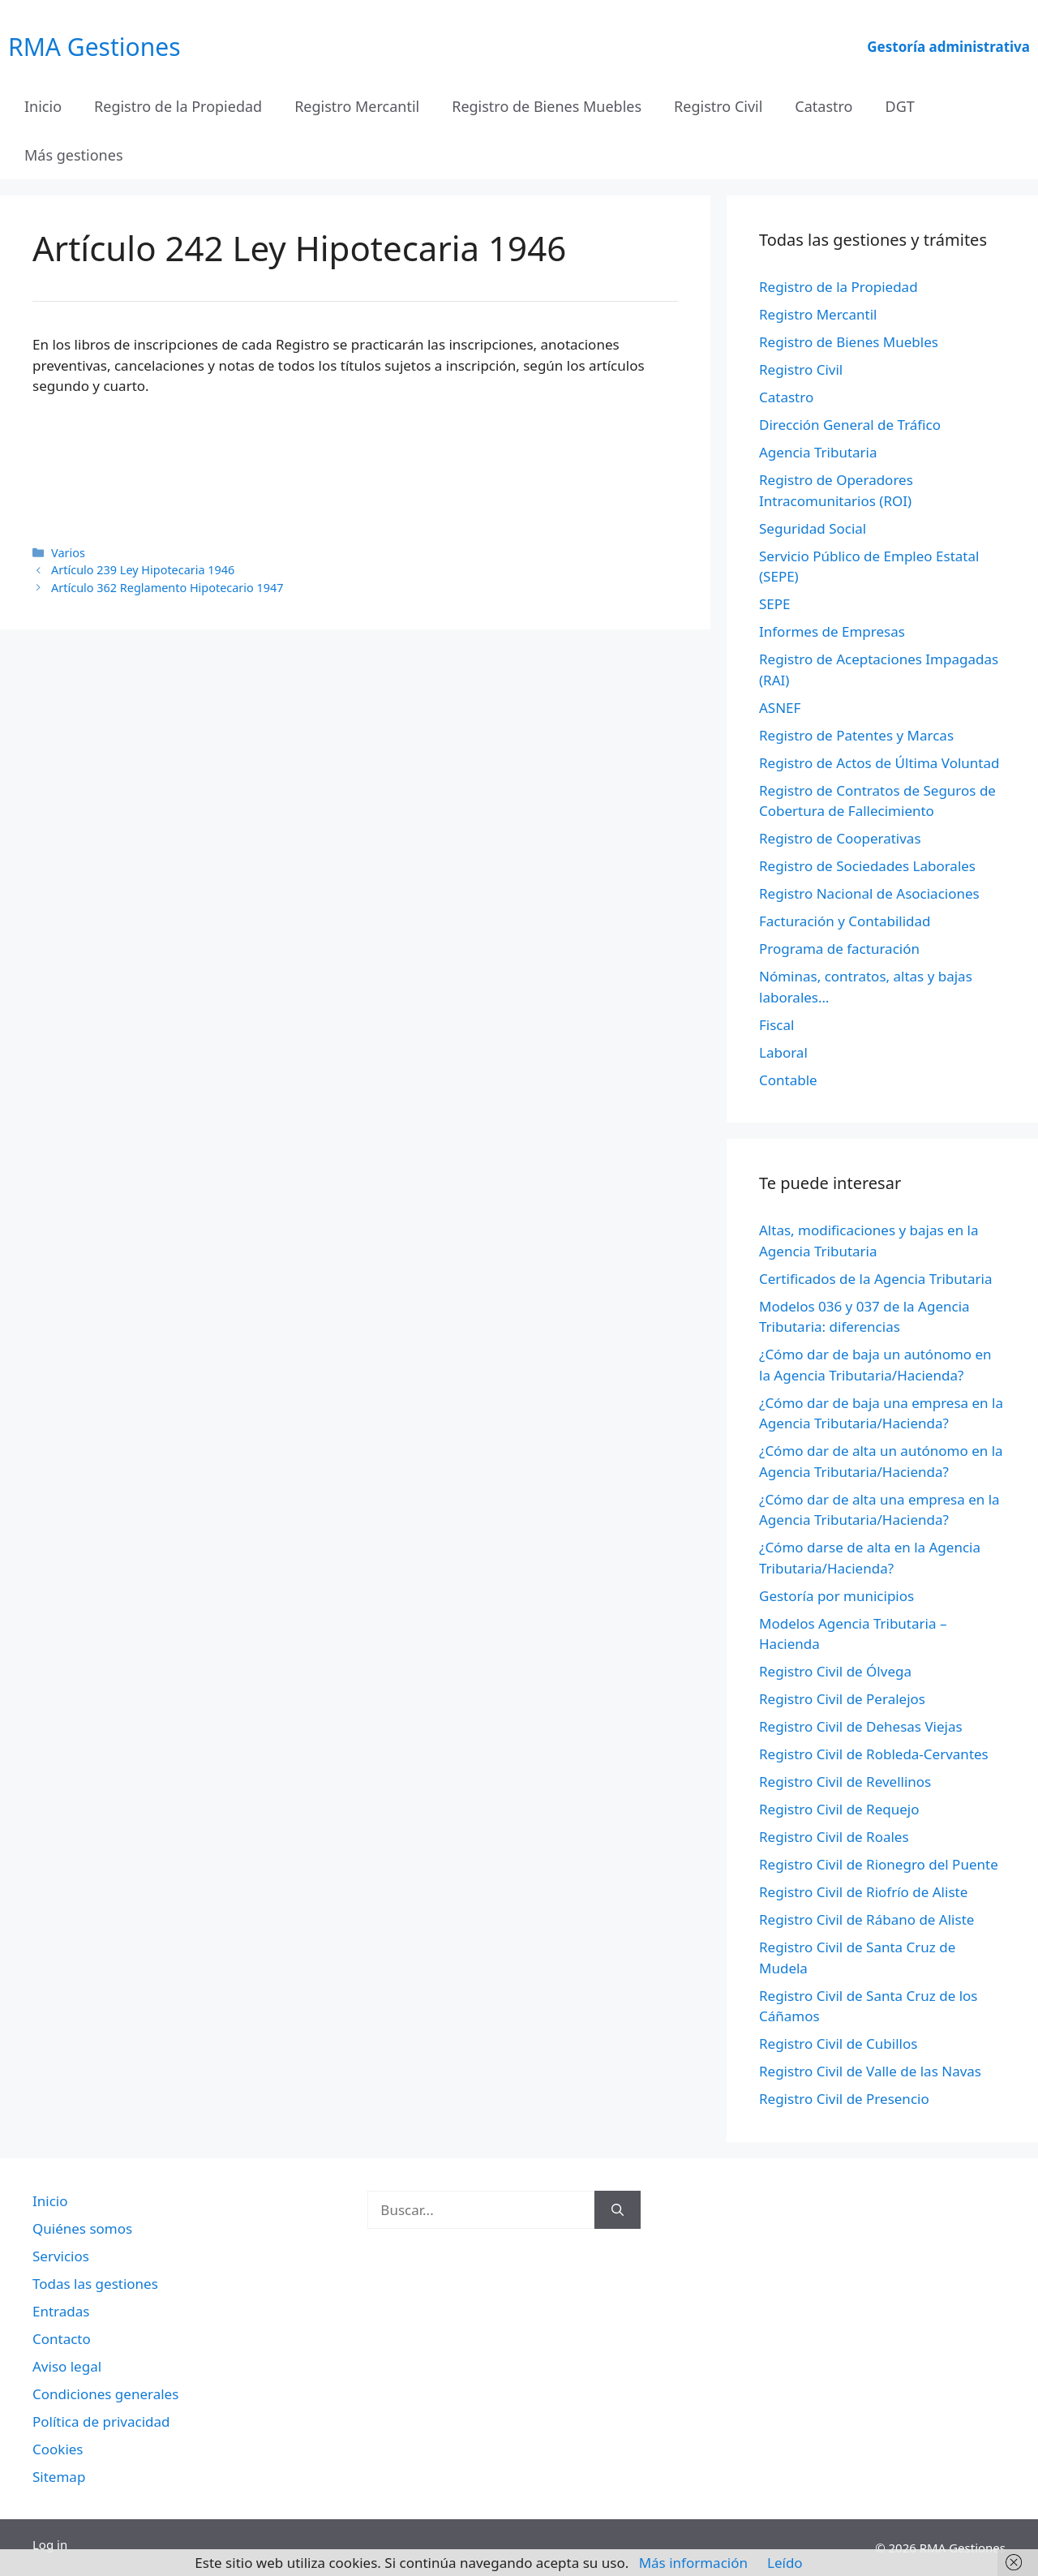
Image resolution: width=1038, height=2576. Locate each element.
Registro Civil (718, 106)
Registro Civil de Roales (834, 1836)
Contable (788, 1080)
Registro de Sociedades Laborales (867, 866)
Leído (785, 2562)
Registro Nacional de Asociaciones (869, 893)
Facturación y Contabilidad (845, 921)
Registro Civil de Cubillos (838, 2043)
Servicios (60, 2256)
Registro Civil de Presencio (844, 2098)
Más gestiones (73, 155)
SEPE (775, 604)
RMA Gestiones (94, 46)
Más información (693, 2562)
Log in (49, 2544)
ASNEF (779, 707)
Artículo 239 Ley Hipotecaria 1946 (142, 569)
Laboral (783, 1052)
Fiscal (776, 1024)
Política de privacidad (100, 2421)
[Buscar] (617, 2210)
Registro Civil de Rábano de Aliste (866, 1919)
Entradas (60, 2311)
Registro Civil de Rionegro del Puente (878, 1864)
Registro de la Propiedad (178, 106)
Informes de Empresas (832, 631)
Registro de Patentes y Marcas (856, 735)
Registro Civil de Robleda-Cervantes (874, 1754)
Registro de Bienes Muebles (546, 106)
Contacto (61, 2338)
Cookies (58, 2449)
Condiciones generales (105, 2394)
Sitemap (58, 2476)
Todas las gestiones (95, 2283)
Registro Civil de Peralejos (842, 1698)
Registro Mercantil (356, 106)
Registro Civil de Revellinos (845, 1781)
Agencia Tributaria (818, 452)
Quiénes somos (82, 2228)
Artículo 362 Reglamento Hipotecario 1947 (167, 587)
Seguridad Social (812, 528)
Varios (68, 552)
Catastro (823, 106)
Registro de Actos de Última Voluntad (879, 762)
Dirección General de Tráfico (850, 424)
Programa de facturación (839, 948)
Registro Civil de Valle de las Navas (870, 2071)
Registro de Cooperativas (840, 838)
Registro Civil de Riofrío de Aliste (863, 1892)
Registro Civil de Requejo (839, 1809)
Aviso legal (66, 2366)
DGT (900, 106)
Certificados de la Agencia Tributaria (875, 1278)
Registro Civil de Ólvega (835, 1671)
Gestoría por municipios (836, 1595)
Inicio (43, 106)
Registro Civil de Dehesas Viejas (861, 1726)
